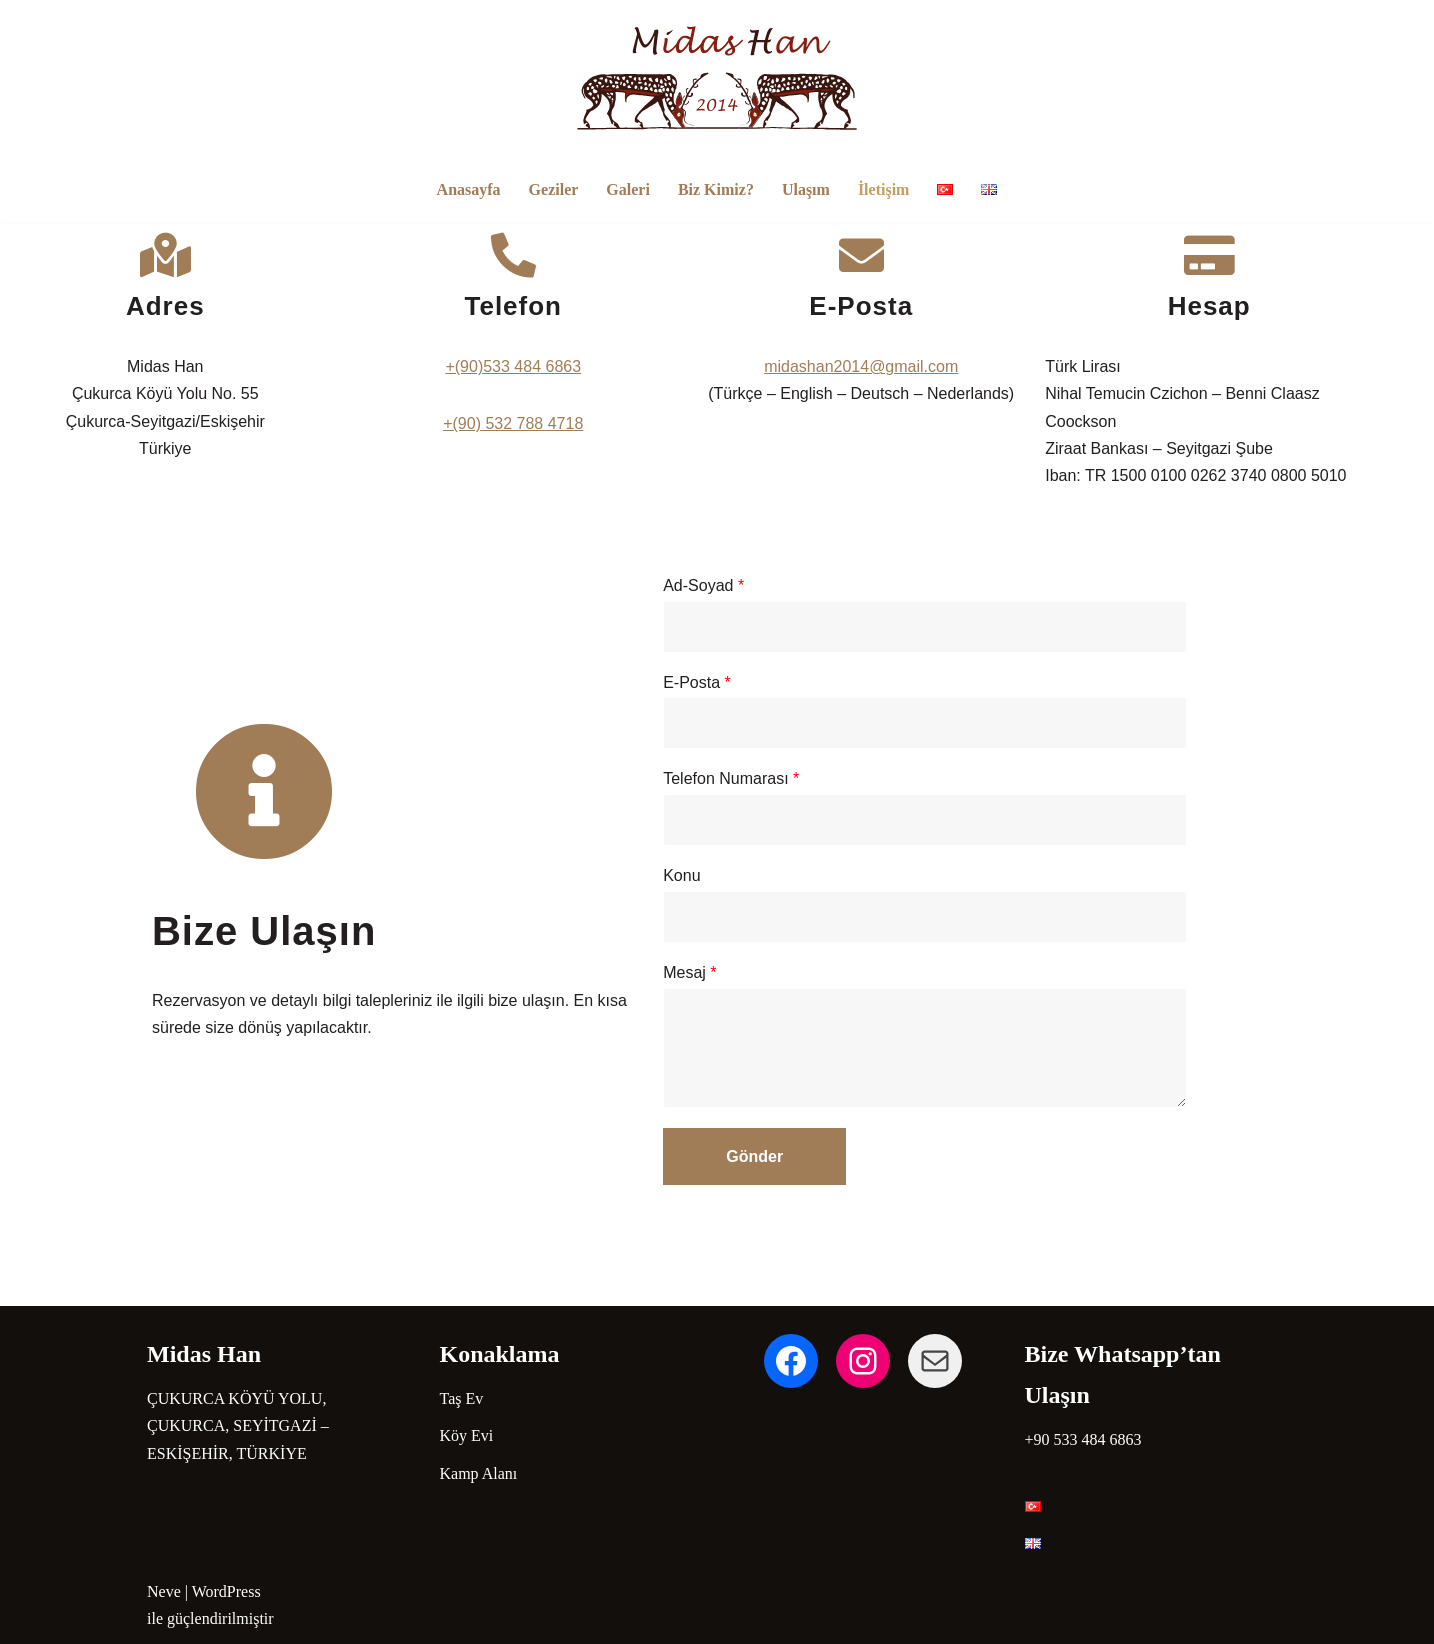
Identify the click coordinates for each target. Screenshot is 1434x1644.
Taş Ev (462, 1398)
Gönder (819, 1153)
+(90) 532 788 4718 (535, 423)
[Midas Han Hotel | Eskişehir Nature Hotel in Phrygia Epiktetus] (717, 78)
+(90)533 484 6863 (535, 366)
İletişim (884, 189)
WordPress (226, 1591)
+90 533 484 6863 (1083, 1439)
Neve (164, 1591)
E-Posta (751, 679)
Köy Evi (467, 1435)
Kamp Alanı (479, 1473)
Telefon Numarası (785, 776)
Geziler (554, 189)
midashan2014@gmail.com (899, 366)
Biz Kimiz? (716, 189)
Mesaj (743, 969)
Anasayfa (469, 189)
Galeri (628, 189)
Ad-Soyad (757, 582)
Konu (735, 873)
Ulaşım (806, 189)
